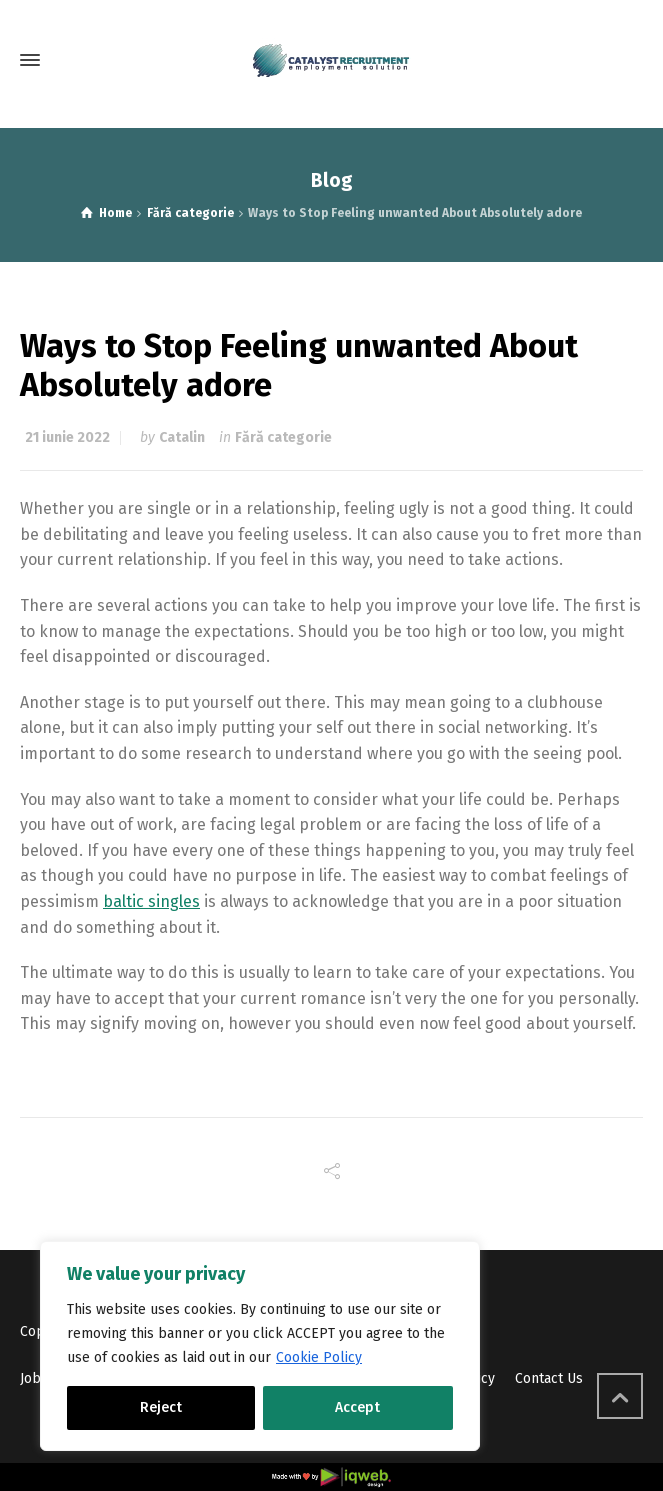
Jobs (34, 1378)
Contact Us (549, 1378)
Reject (161, 1407)
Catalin (182, 437)
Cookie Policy (319, 1357)
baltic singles (151, 901)
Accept (357, 1407)
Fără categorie (283, 437)
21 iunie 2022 (67, 437)
